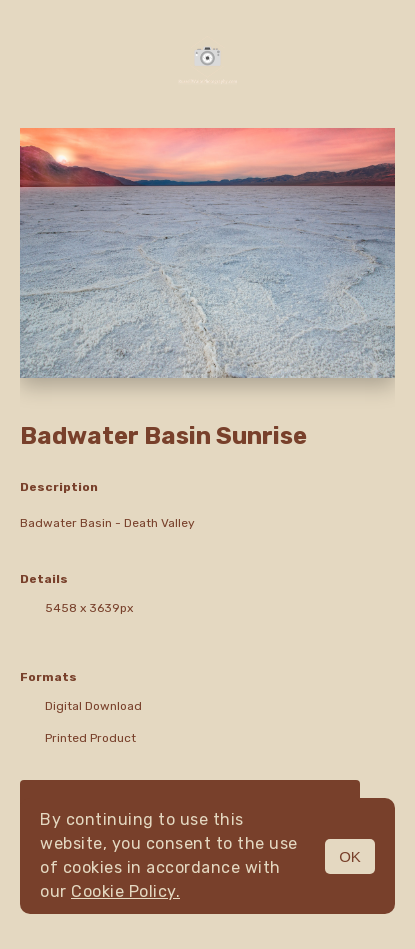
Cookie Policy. (125, 891)
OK (350, 856)
